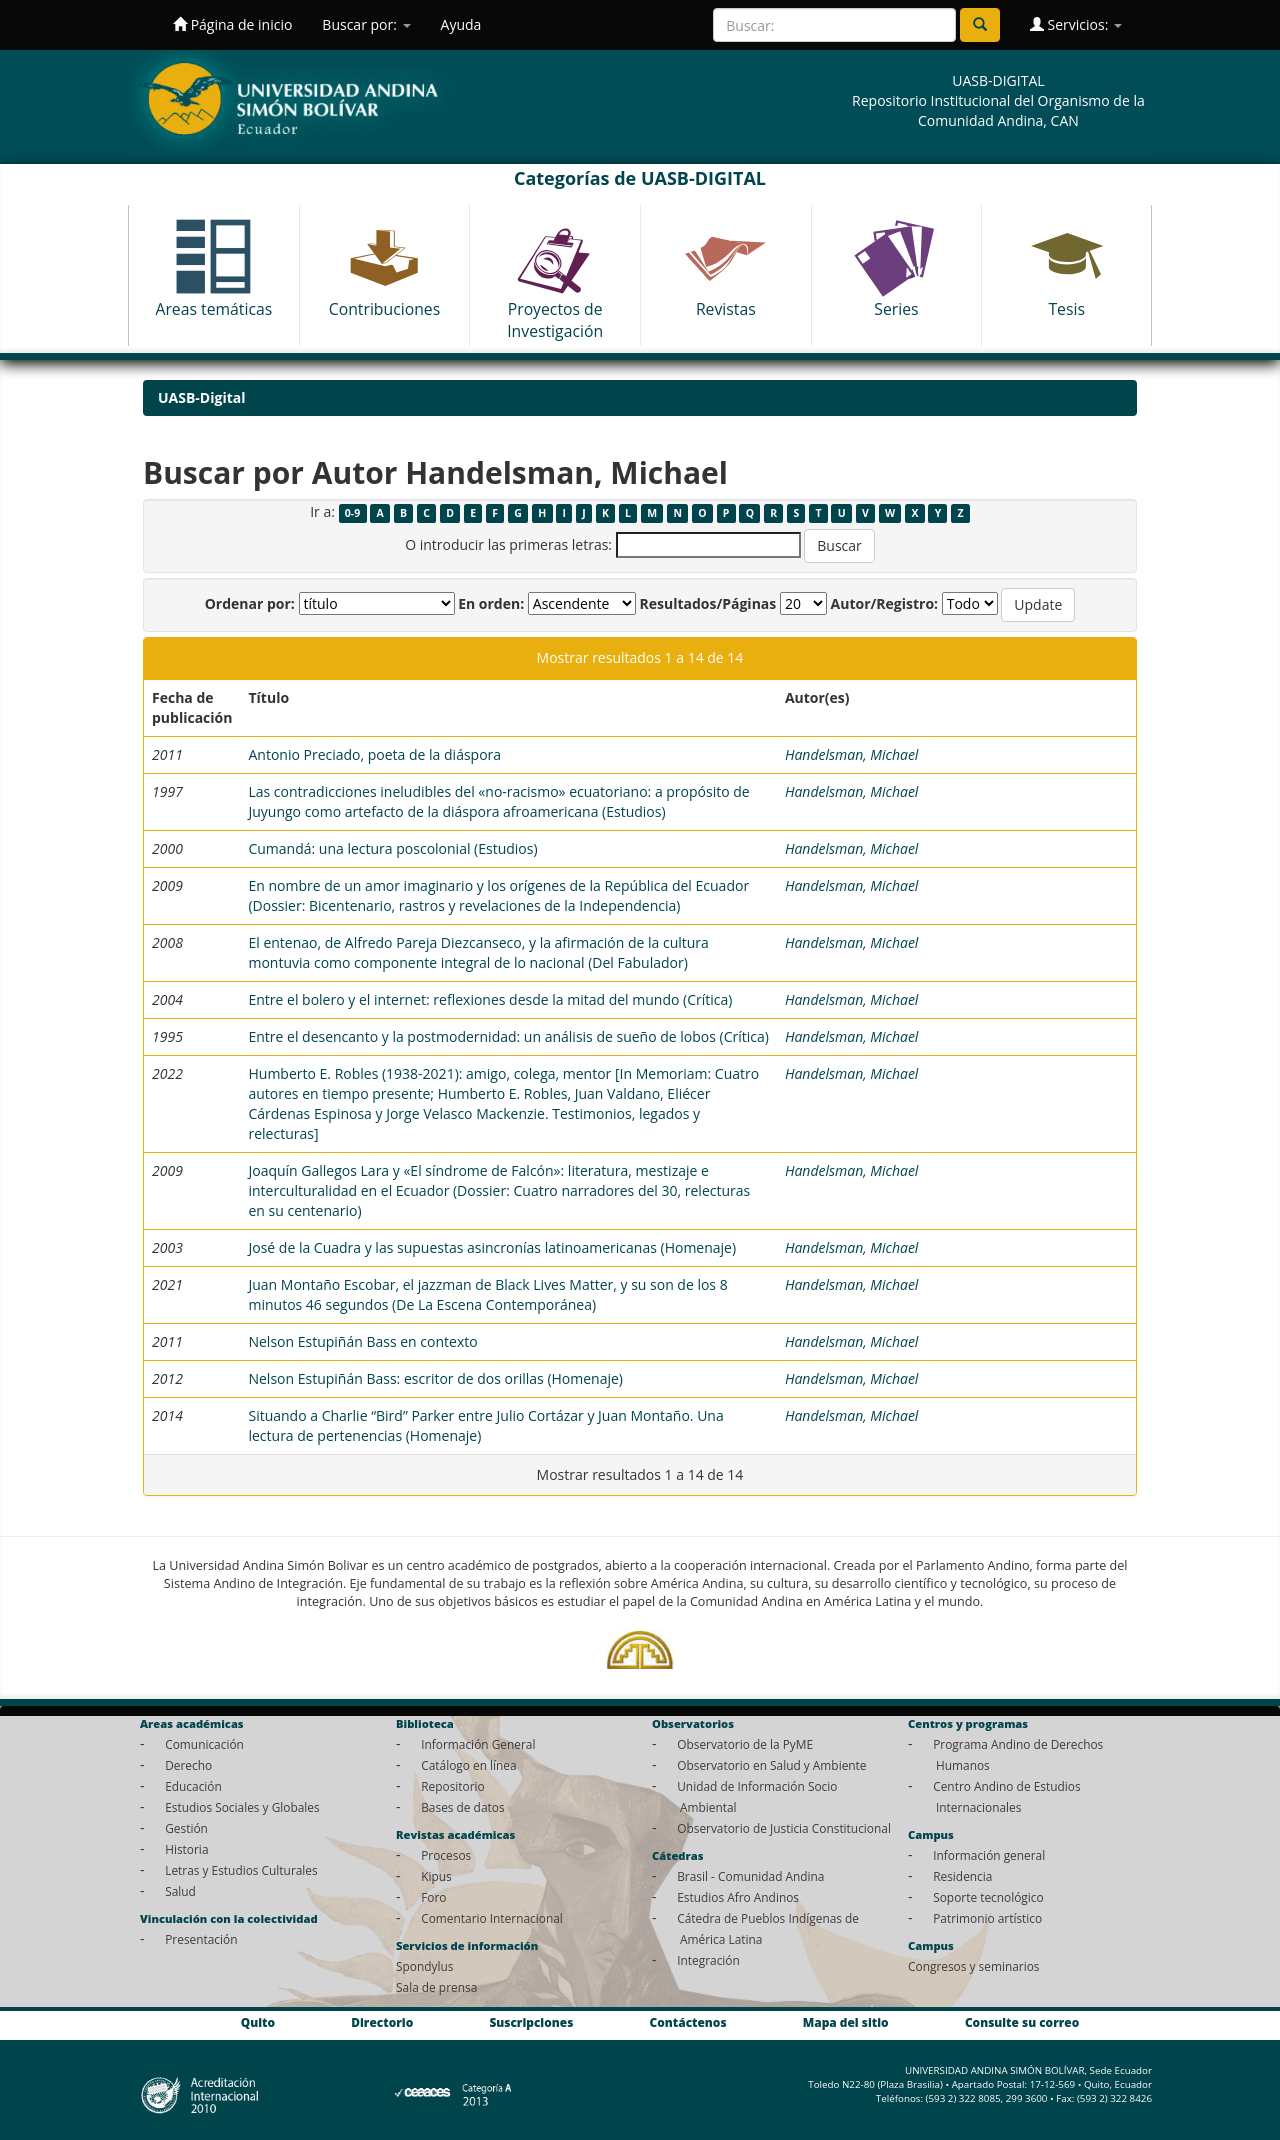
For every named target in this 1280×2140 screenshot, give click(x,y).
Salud (180, 1891)
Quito (258, 2022)
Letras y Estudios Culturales (241, 1870)
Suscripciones (531, 2022)
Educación (193, 1786)
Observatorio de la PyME (745, 1744)
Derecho (188, 1765)
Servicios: (1076, 24)
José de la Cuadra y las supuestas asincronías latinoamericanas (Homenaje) (492, 1247)
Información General (478, 1744)
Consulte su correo (1022, 2022)
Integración (708, 1960)
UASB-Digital (202, 397)
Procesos (446, 1855)
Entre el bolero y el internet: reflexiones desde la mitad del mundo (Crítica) (490, 999)
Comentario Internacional (492, 1918)
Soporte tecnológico (988, 1897)
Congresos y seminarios (973, 1966)
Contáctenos (688, 2022)
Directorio (382, 2022)
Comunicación (204, 1744)
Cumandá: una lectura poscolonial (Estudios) (392, 848)
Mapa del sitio (846, 2022)
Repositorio (453, 1786)
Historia (186, 1849)
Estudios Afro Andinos (738, 1897)
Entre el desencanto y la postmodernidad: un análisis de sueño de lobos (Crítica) (508, 1036)
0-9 (352, 513)
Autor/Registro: (885, 603)
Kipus (436, 1876)
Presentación (201, 1939)
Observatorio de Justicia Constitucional (784, 1828)
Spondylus (424, 1966)
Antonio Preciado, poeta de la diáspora (374, 754)
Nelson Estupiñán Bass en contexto (362, 1341)
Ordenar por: (250, 603)
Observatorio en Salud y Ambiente (771, 1765)
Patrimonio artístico (987, 1918)
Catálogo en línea (468, 1765)
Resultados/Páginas (707, 603)
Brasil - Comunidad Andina (750, 1876)
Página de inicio (232, 24)
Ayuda (461, 24)
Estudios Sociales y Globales (242, 1807)
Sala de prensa (436, 1987)
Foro (433, 1897)
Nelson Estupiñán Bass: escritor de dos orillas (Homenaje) (435, 1378)
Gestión (186, 1828)
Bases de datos (462, 1807)
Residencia (962, 1876)
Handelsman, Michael (852, 754)
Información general (989, 1855)
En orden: (491, 603)
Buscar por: (366, 24)
